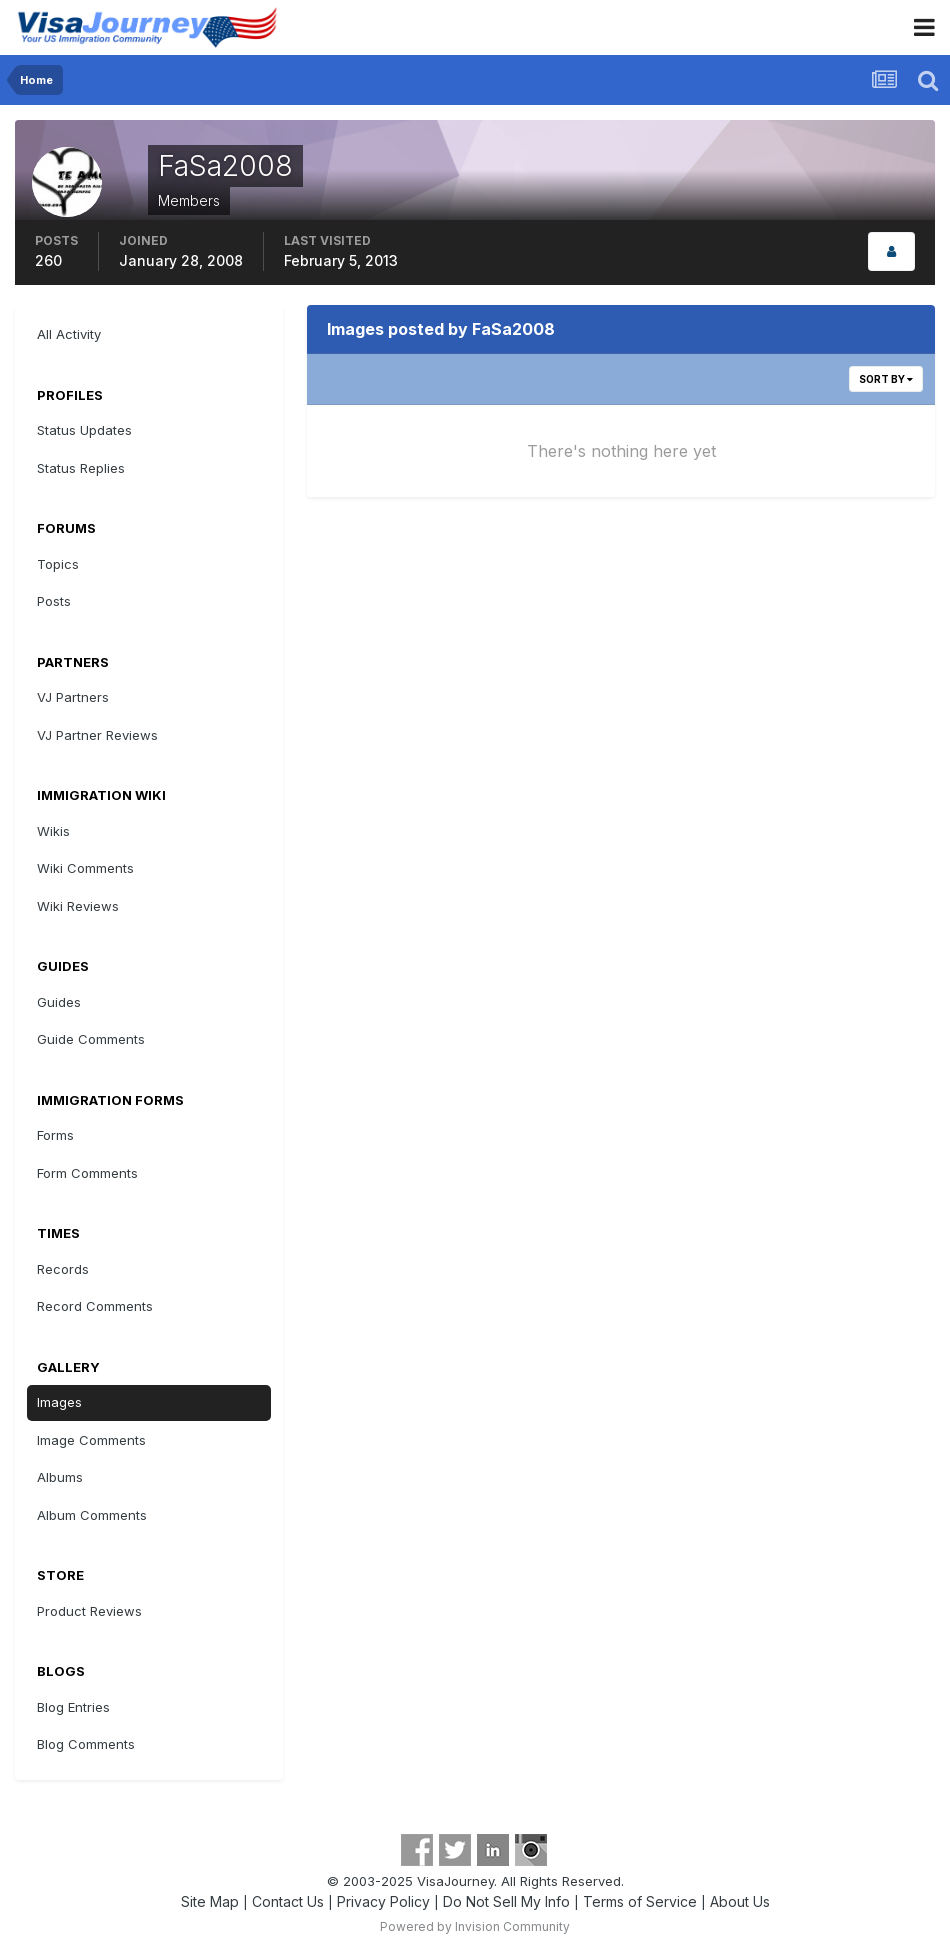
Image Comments (91, 1440)
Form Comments (87, 1173)
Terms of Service (640, 1901)
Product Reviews (89, 1611)
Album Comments (92, 1515)
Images (59, 1402)
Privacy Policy (383, 1901)
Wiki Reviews (78, 906)
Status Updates (84, 430)
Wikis (53, 831)
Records (63, 1269)
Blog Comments (86, 1744)
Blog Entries (73, 1707)
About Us (740, 1901)
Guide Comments (91, 1039)
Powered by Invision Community (475, 1926)
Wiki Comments (85, 868)
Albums (60, 1477)
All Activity (69, 334)
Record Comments (95, 1306)
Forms (55, 1135)
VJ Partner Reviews (97, 735)
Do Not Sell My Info (506, 1901)
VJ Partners (73, 697)
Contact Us (288, 1901)
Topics (58, 564)
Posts (54, 601)
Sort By (886, 379)
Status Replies (81, 468)
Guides (59, 1002)
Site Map (210, 1901)
